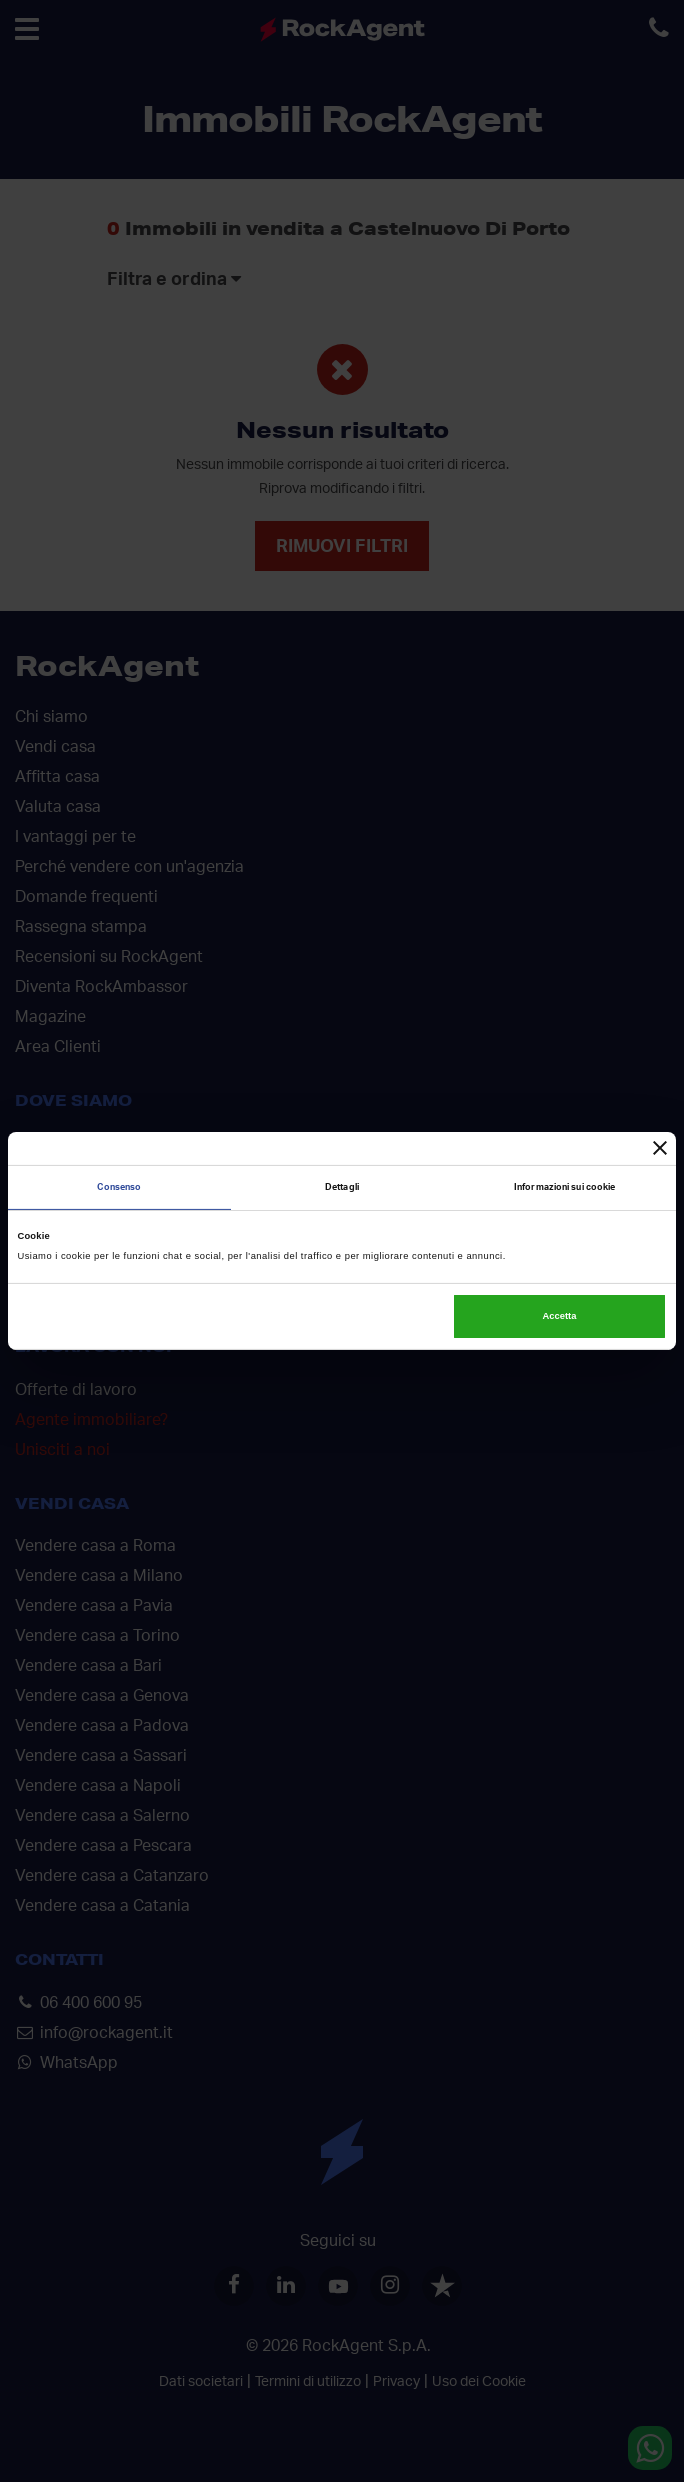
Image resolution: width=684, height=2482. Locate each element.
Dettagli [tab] (342, 1187)
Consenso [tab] (119, 1187)
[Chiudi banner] (660, 1148)
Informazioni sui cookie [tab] (564, 1187)
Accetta (560, 1316)
